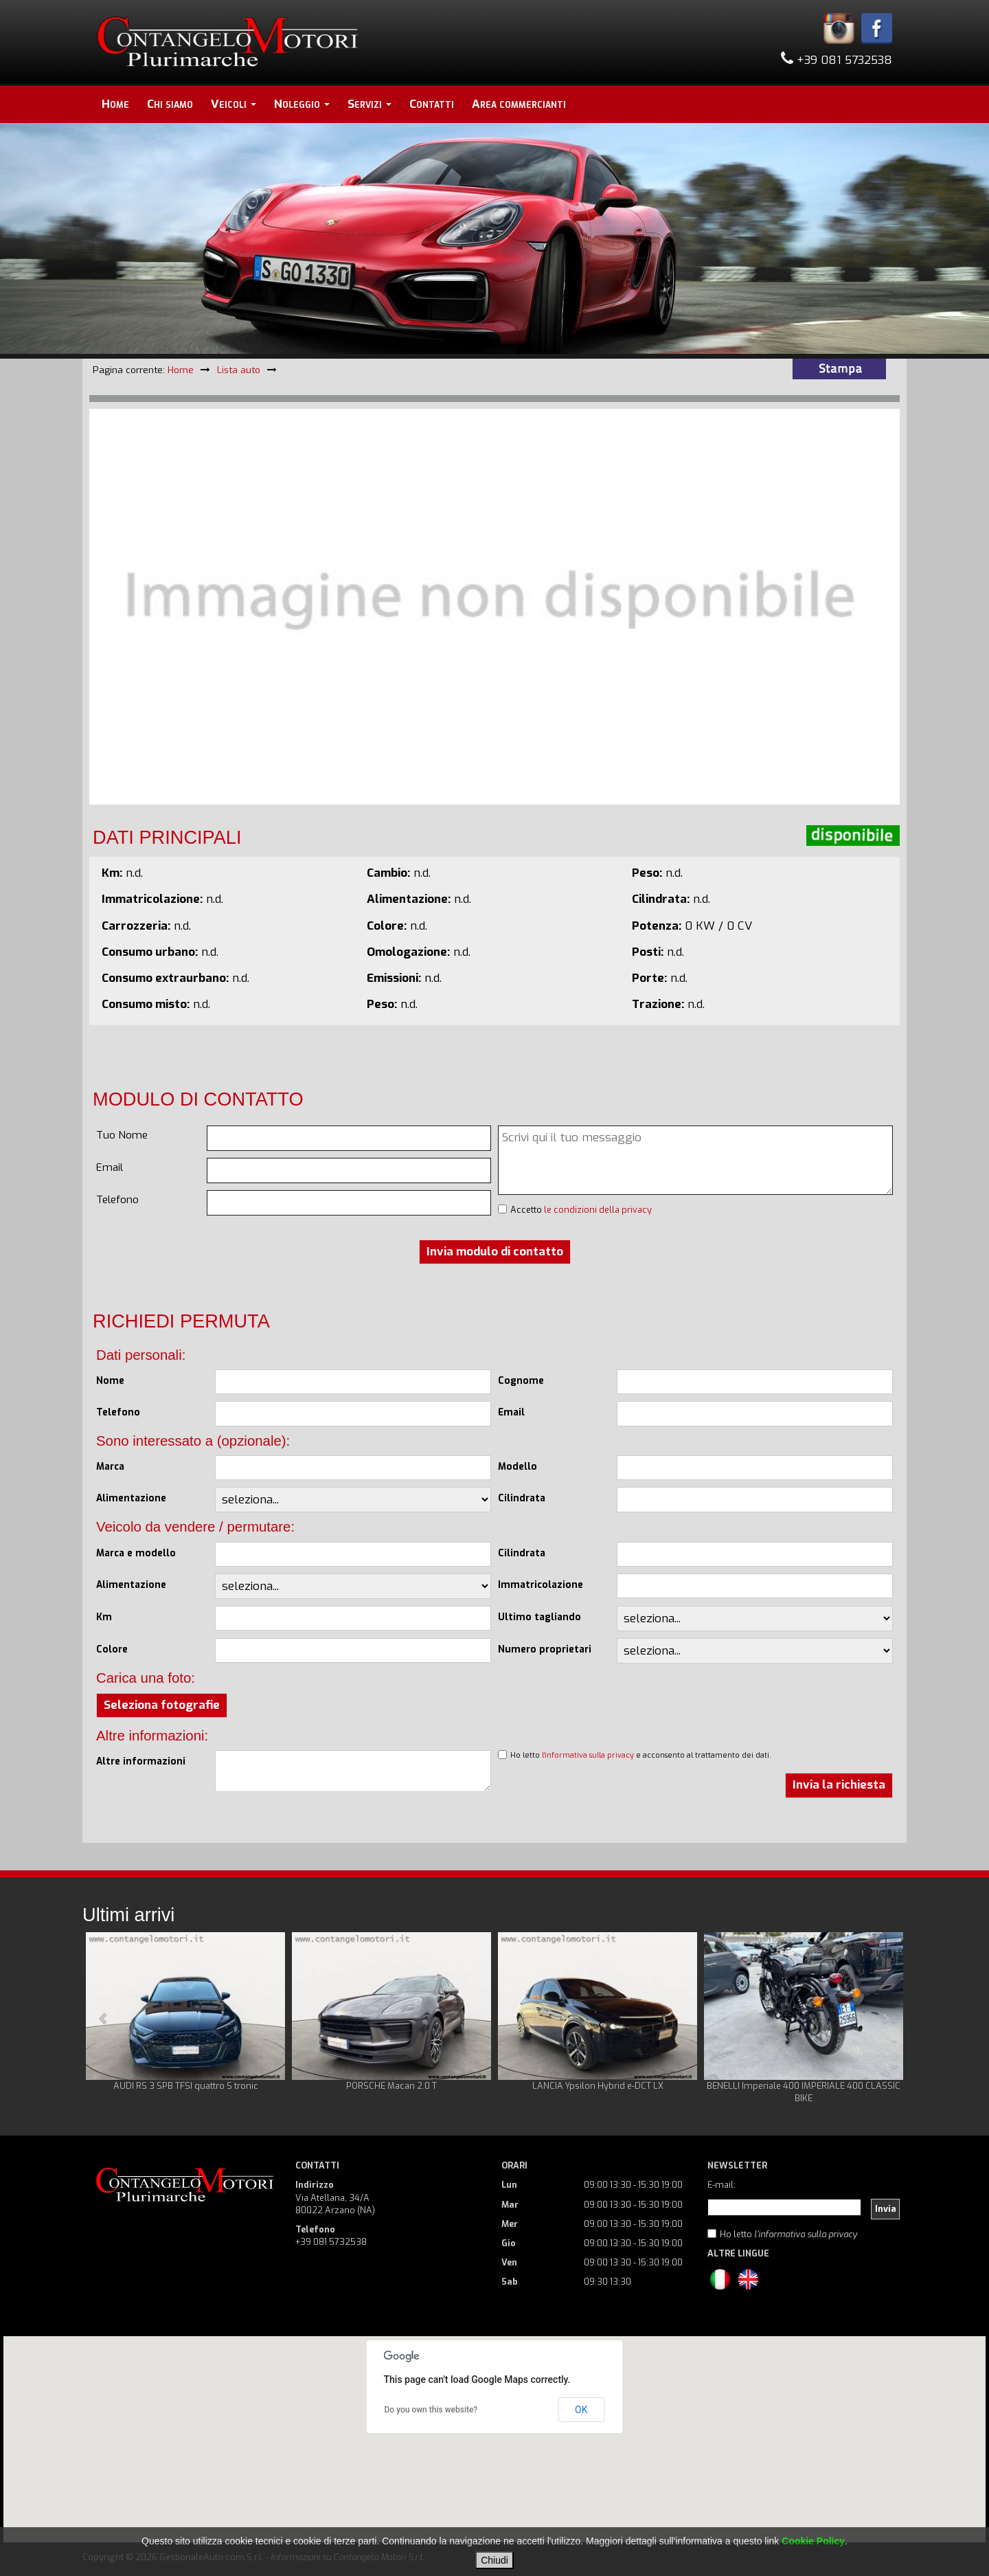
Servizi (369, 104)
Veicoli (233, 104)
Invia (885, 2209)
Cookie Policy (813, 2540)
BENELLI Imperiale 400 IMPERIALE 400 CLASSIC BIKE (803, 2092)
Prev (104, 2019)
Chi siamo (170, 104)
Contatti (431, 104)
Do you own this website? (431, 2410)
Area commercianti (519, 104)
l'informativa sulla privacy (588, 1755)
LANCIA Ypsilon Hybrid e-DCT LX (597, 2086)
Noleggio (302, 104)
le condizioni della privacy (598, 1210)
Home (115, 104)
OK (581, 2409)
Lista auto (238, 369)
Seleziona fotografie (162, 1705)
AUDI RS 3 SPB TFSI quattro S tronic (185, 2086)
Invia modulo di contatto (495, 1251)
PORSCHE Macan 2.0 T (391, 2086)
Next (885, 2019)
